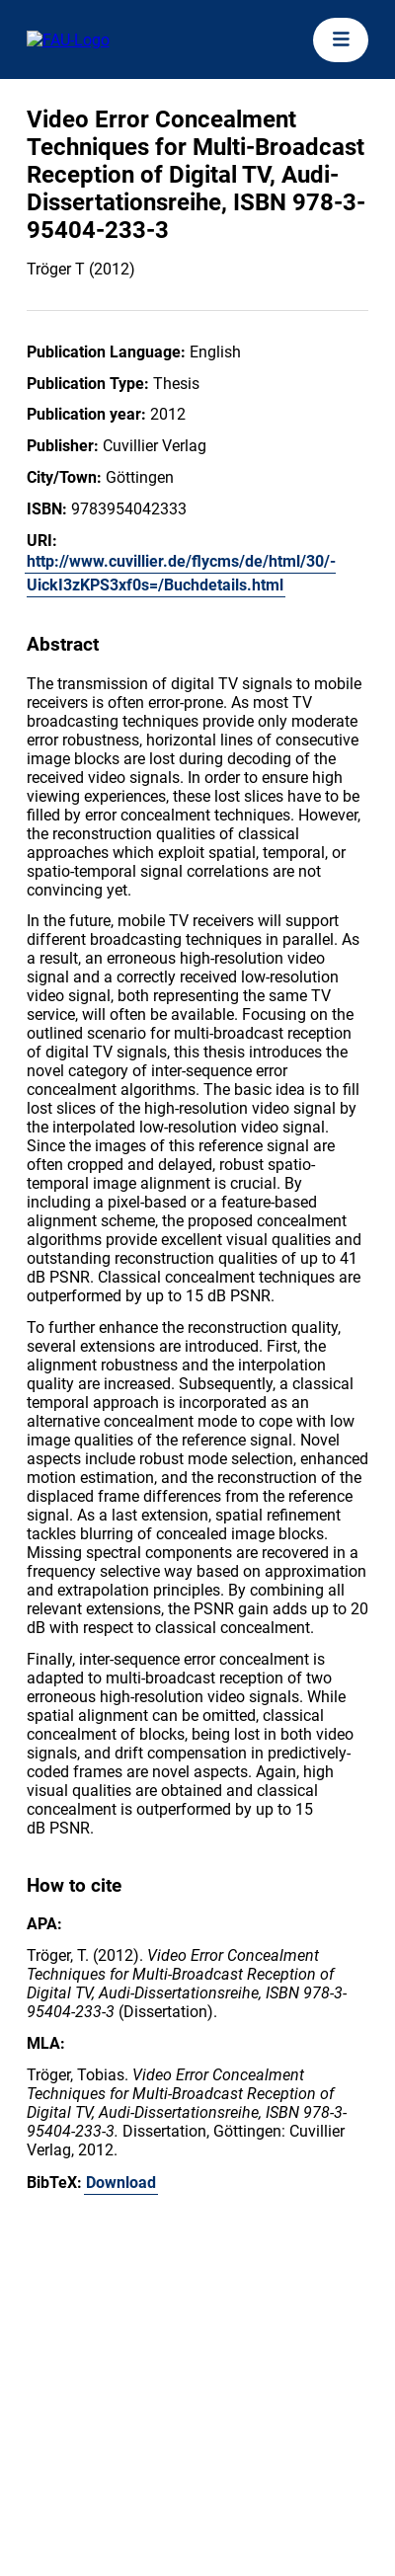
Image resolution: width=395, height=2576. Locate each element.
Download (121, 2182)
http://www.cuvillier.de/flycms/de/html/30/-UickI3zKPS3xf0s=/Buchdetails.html (181, 573)
